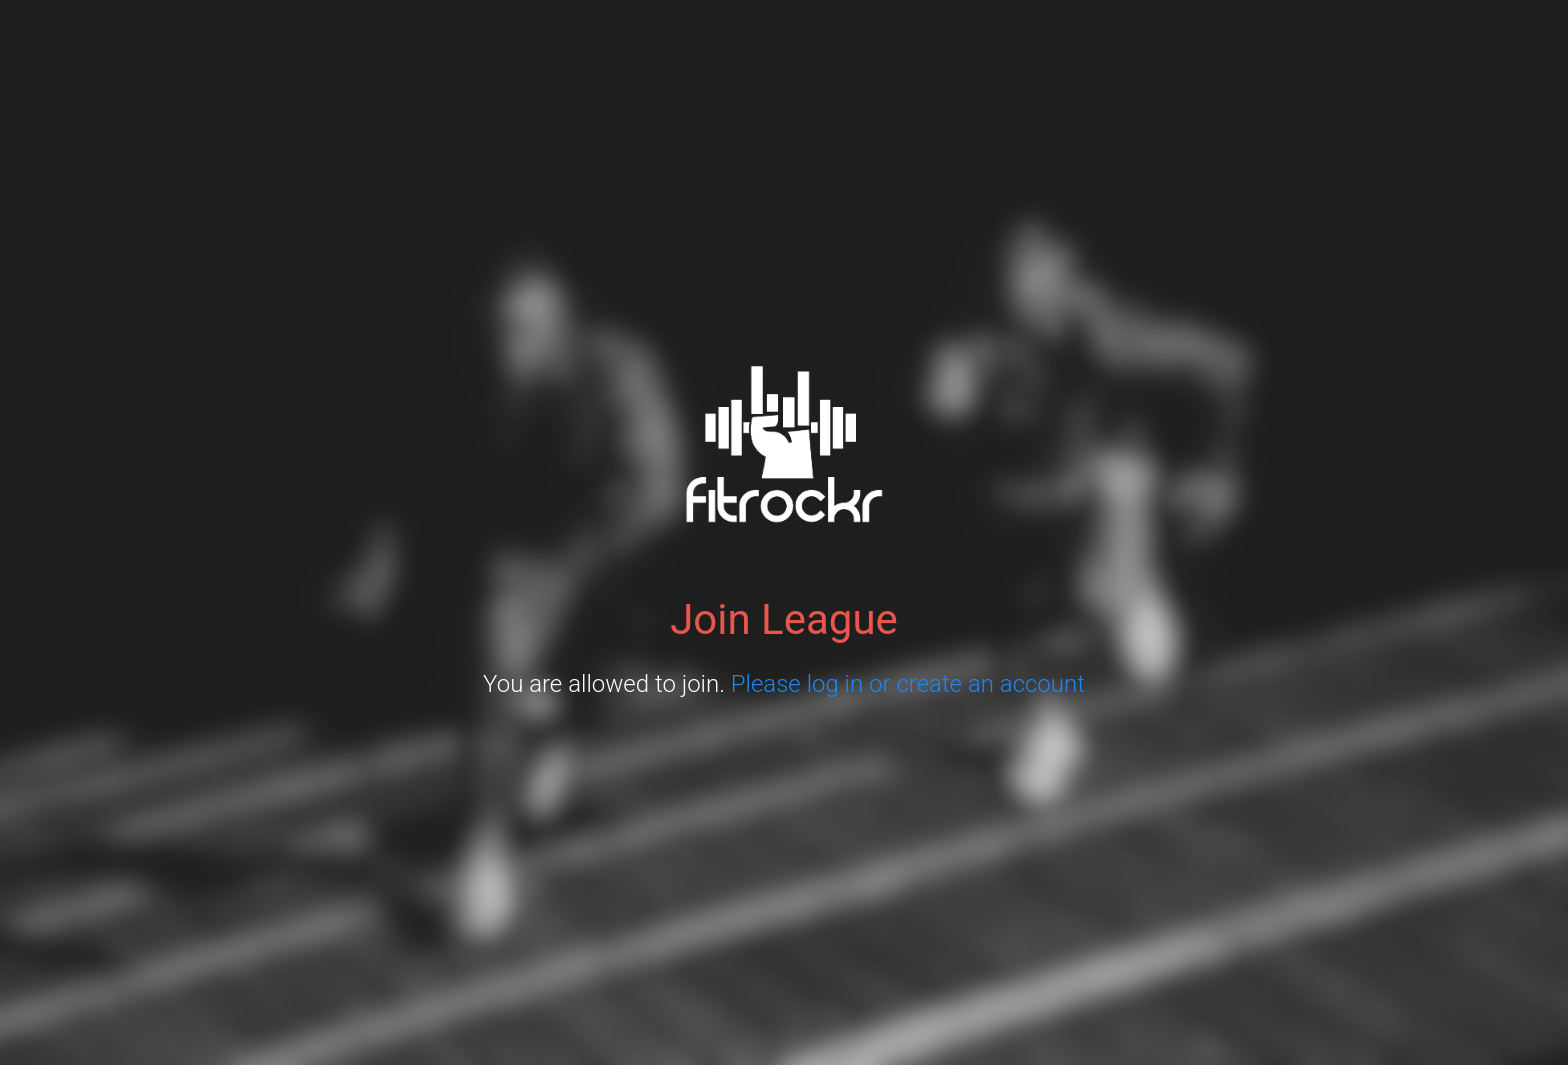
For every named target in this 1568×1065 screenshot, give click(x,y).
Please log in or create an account (908, 684)
